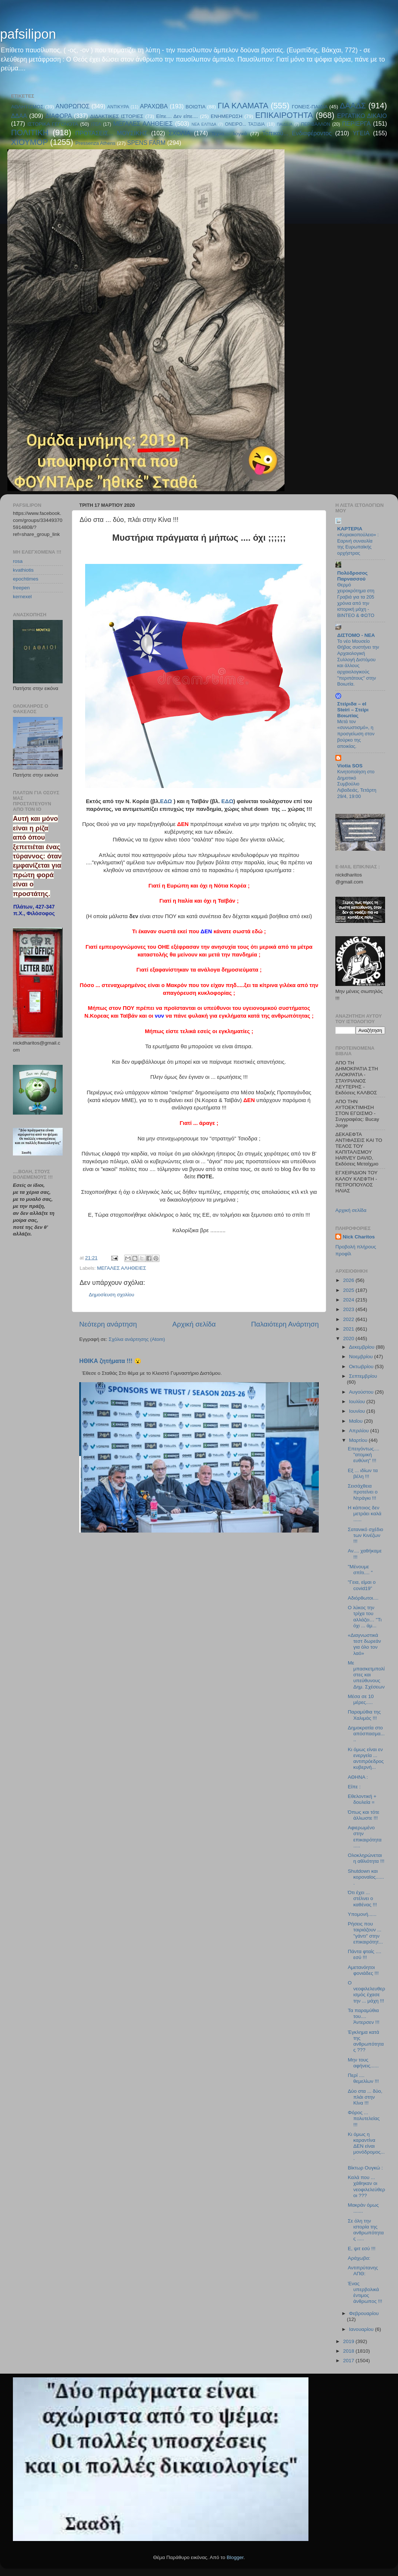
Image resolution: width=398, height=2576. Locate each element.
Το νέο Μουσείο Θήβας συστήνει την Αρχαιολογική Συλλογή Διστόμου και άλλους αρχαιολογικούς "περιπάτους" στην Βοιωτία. (358, 662)
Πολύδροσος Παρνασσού (352, 576)
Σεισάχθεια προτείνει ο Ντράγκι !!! (363, 1491)
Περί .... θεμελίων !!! (363, 2078)
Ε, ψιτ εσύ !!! (362, 2248)
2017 (349, 2360)
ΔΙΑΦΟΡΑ (58, 115)
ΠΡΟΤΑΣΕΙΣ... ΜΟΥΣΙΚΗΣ (111, 133)
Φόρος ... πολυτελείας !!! (364, 2118)
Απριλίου (359, 1430)
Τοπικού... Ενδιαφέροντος (297, 133)
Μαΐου (356, 1421)
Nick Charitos (359, 1237)
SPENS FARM (146, 142)
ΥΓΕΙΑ (361, 133)
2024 (349, 1300)
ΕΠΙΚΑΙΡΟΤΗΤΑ (284, 115)
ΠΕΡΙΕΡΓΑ (356, 123)
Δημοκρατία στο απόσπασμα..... (366, 1733)
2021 (349, 1329)
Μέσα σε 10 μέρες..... (361, 1699)
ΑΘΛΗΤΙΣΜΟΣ (27, 106)
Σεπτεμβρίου (363, 1376)
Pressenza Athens (96, 143)
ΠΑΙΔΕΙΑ (285, 124)
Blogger (235, 2557)
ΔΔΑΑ (19, 115)
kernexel (22, 596)
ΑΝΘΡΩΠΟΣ (73, 106)
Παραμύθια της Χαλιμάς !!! (364, 1715)
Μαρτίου (359, 1440)
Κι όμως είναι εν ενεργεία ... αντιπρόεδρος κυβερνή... (366, 1758)
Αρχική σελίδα (194, 1324)
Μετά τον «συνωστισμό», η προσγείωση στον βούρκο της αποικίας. (355, 734)
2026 (349, 1280)
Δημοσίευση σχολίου (111, 1294)
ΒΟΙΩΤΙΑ (195, 106)
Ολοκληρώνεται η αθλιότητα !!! (366, 1858)
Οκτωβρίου (362, 1366)
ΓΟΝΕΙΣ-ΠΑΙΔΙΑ (310, 106)
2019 (349, 2341)
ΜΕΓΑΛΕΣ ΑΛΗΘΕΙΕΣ (143, 123)
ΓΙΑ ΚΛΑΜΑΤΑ (242, 105)
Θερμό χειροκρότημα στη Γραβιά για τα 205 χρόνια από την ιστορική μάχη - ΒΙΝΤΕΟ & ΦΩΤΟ (355, 600)
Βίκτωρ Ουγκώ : (365, 2168)
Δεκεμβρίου (362, 1347)
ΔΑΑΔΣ (353, 105)
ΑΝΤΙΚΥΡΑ (118, 106)
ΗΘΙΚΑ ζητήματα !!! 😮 (110, 1361)
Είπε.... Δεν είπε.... (177, 116)
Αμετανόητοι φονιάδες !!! (363, 1970)
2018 (349, 2351)
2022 (349, 1319)
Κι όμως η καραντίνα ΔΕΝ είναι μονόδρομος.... (366, 2146)
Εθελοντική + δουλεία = (362, 1799)
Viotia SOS (350, 765)
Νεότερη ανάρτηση (108, 1324)
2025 (349, 1290)
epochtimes (25, 579)
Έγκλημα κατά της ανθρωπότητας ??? (366, 2041)
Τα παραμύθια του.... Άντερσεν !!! (364, 2016)
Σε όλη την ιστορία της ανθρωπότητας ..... (366, 2230)
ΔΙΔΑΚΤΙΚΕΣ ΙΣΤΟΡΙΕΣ (116, 116)
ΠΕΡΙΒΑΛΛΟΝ (315, 124)
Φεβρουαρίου (364, 2313)
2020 (349, 1338)
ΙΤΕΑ (96, 124)
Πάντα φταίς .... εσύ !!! (364, 1954)
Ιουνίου (357, 1411)
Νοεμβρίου (361, 1356)
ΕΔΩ (166, 801)
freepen (21, 587)
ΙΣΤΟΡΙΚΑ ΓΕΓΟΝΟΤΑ (52, 124)
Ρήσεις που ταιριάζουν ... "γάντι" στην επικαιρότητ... (365, 1933)
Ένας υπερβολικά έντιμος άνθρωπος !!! (365, 2292)
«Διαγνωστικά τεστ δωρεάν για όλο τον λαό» (364, 1644)
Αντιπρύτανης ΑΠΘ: (363, 2270)
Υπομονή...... (362, 1914)
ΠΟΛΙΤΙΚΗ (30, 132)
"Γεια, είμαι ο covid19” (362, 1585)
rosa (17, 561)
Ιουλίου (357, 1401)
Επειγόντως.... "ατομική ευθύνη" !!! (364, 1454)
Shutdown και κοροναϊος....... (366, 1877)
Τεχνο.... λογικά (229, 133)
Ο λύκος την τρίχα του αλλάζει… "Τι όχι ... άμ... (365, 1616)
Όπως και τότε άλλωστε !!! (364, 1815)
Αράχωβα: (359, 2258)
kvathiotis (23, 570)
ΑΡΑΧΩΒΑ (154, 106)
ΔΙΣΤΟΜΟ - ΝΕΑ (356, 635)
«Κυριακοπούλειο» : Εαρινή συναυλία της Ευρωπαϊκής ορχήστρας (358, 544)
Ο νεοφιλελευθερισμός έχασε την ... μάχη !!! (366, 1992)
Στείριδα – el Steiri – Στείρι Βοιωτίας (353, 709)
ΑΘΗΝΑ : (358, 1777)
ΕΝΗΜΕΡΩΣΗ (226, 116)
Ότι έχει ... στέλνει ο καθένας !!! (362, 1898)
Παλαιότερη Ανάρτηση (285, 1324)
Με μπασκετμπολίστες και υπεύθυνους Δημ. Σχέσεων (366, 1675)
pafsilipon (28, 34)
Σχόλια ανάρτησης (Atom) (137, 1339)
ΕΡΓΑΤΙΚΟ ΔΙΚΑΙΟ (362, 115)
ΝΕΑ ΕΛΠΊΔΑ (204, 124)
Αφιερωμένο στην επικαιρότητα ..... (365, 1836)
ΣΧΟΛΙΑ (180, 133)
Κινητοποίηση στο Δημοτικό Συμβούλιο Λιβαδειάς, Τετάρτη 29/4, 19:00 (356, 784)
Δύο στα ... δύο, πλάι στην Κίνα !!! (365, 2097)
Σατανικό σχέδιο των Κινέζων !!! (365, 1535)
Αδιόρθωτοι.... (363, 1598)
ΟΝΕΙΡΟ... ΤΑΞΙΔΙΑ (245, 124)
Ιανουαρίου (362, 2329)
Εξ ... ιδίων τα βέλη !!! (363, 1473)
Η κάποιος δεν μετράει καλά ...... (364, 1513)
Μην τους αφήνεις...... (363, 2062)
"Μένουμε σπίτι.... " (360, 1569)
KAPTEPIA (349, 528)
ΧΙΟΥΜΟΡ (29, 142)
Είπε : (354, 1786)
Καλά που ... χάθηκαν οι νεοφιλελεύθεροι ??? (366, 2186)
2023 (349, 1309)
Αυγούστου (362, 1392)
